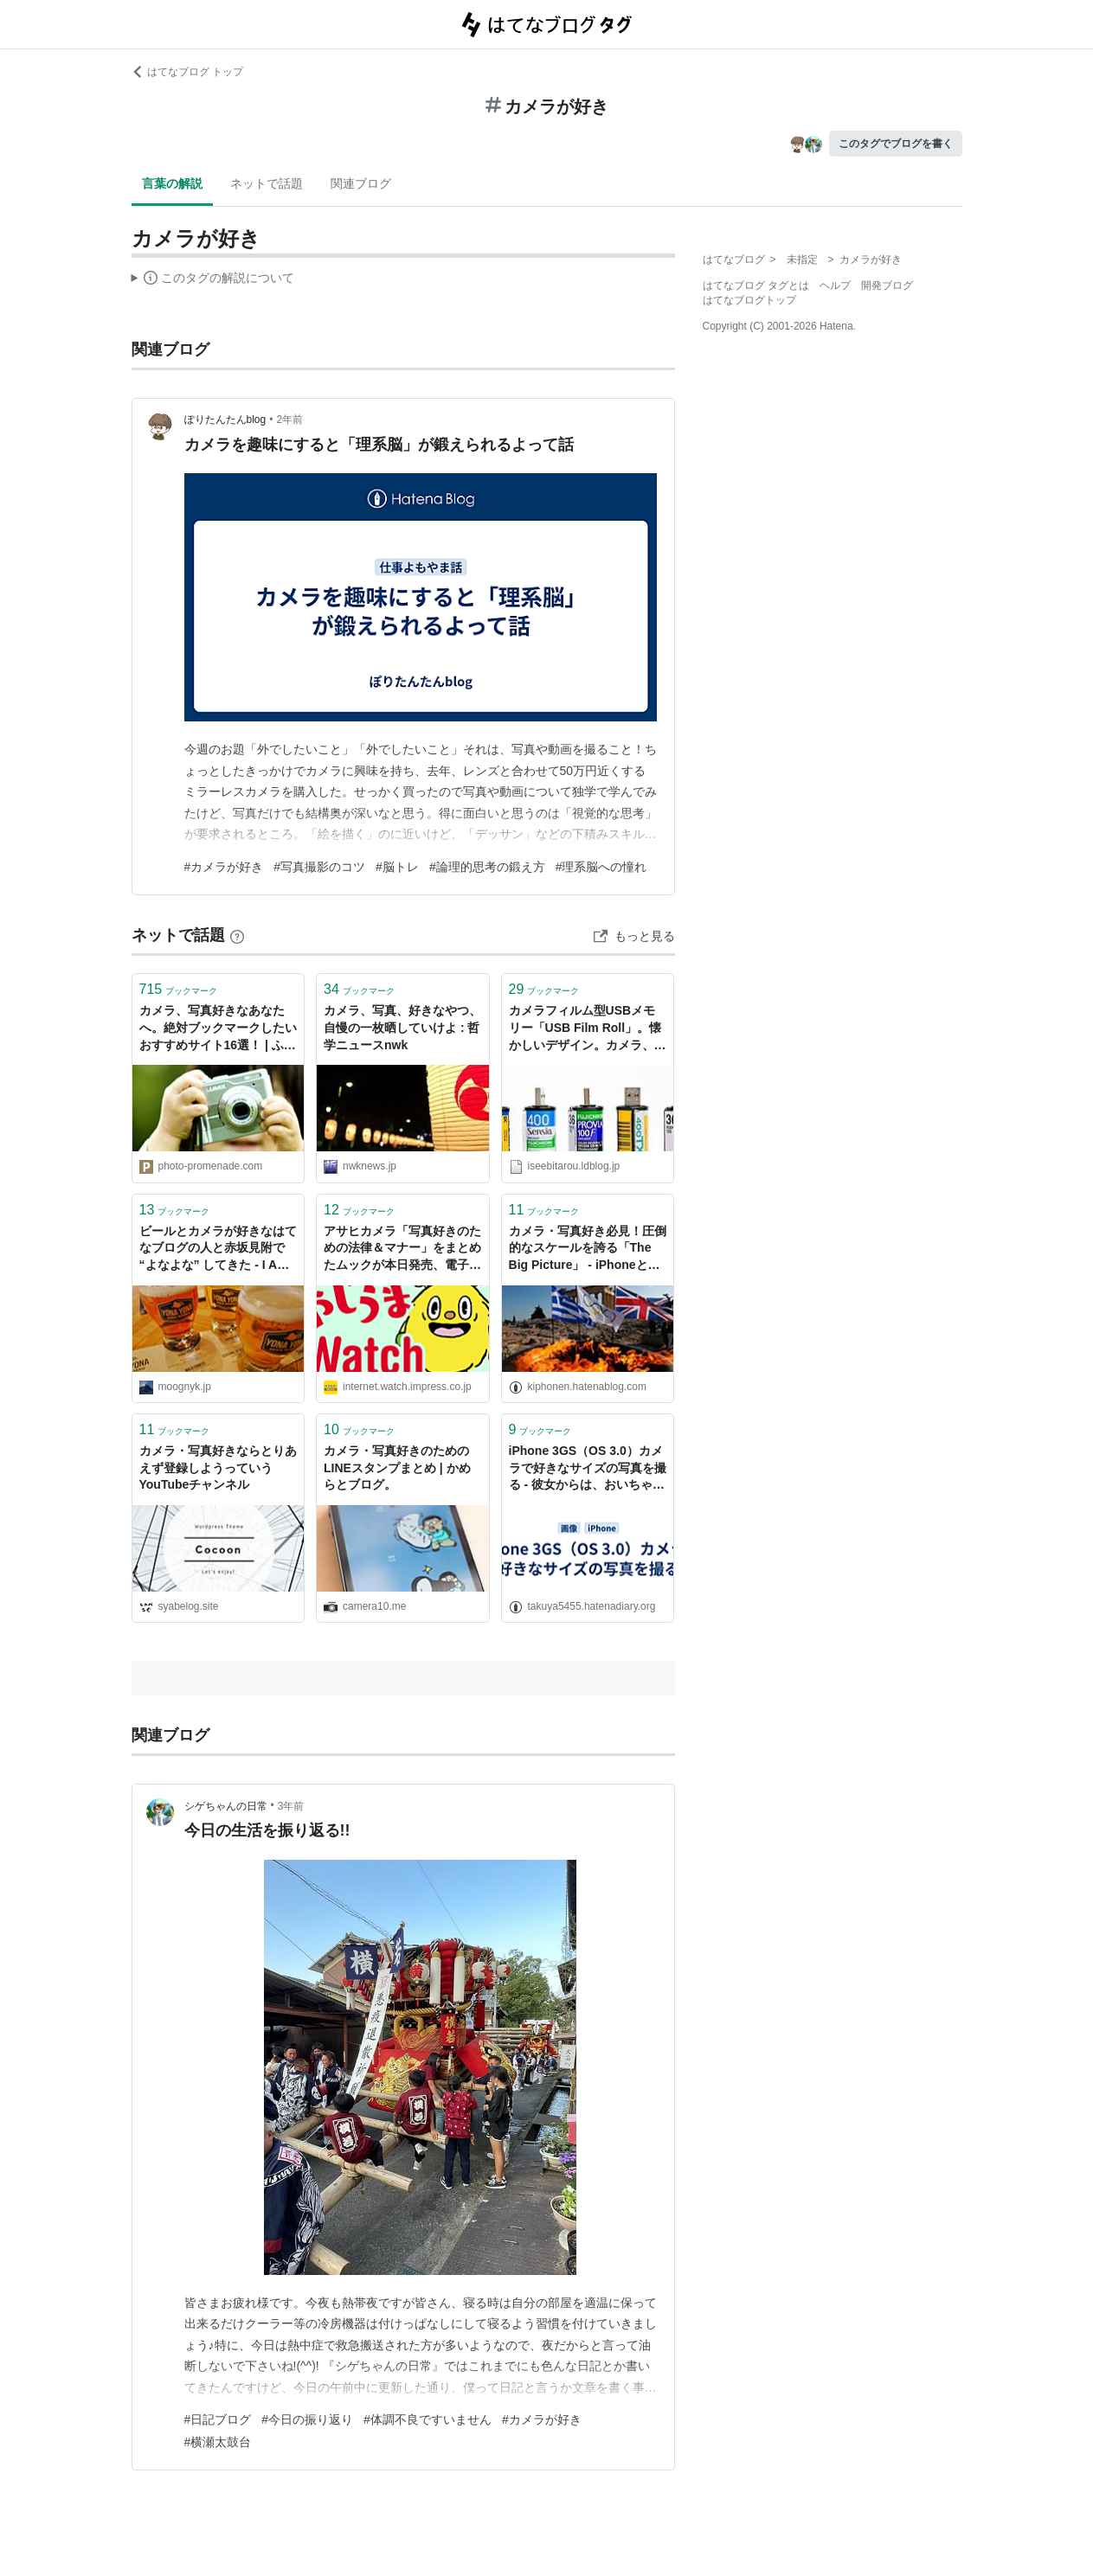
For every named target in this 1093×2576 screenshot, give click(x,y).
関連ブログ (361, 183)
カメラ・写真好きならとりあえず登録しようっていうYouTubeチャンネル (218, 1467)
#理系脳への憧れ (601, 867)
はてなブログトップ (749, 300)
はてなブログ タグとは (756, 285)
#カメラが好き (224, 867)
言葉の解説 (172, 183)
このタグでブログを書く (896, 144)
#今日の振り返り (307, 2419)
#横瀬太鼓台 (218, 2442)
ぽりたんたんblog (225, 419)
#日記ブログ (218, 2419)
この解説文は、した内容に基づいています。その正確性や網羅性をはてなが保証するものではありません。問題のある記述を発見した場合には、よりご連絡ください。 (213, 280)
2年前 (289, 419)
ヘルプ (835, 285)
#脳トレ (397, 867)
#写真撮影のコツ (319, 867)
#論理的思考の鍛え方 (487, 867)
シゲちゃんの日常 (225, 1806)
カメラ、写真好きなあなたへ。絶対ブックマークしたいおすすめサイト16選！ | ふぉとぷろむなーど (218, 1028)
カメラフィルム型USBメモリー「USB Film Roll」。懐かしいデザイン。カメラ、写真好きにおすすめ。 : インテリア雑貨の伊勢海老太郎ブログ (587, 1028)
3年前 (291, 1806)
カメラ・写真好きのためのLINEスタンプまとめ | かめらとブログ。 (397, 1467)
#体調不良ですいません (427, 2419)
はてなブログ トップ (187, 72)
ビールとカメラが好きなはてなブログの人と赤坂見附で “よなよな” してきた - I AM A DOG (218, 1249)
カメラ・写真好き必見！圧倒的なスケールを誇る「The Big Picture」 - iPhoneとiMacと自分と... (587, 1249)
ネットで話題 (266, 183)
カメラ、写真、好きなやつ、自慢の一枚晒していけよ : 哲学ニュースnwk (402, 1027)
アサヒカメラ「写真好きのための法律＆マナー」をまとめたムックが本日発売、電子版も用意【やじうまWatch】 (402, 1249)
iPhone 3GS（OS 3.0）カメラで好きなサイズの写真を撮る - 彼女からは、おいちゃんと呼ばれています (587, 1469)
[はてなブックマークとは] (237, 935)
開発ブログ (887, 285)
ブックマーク (178, 989)
